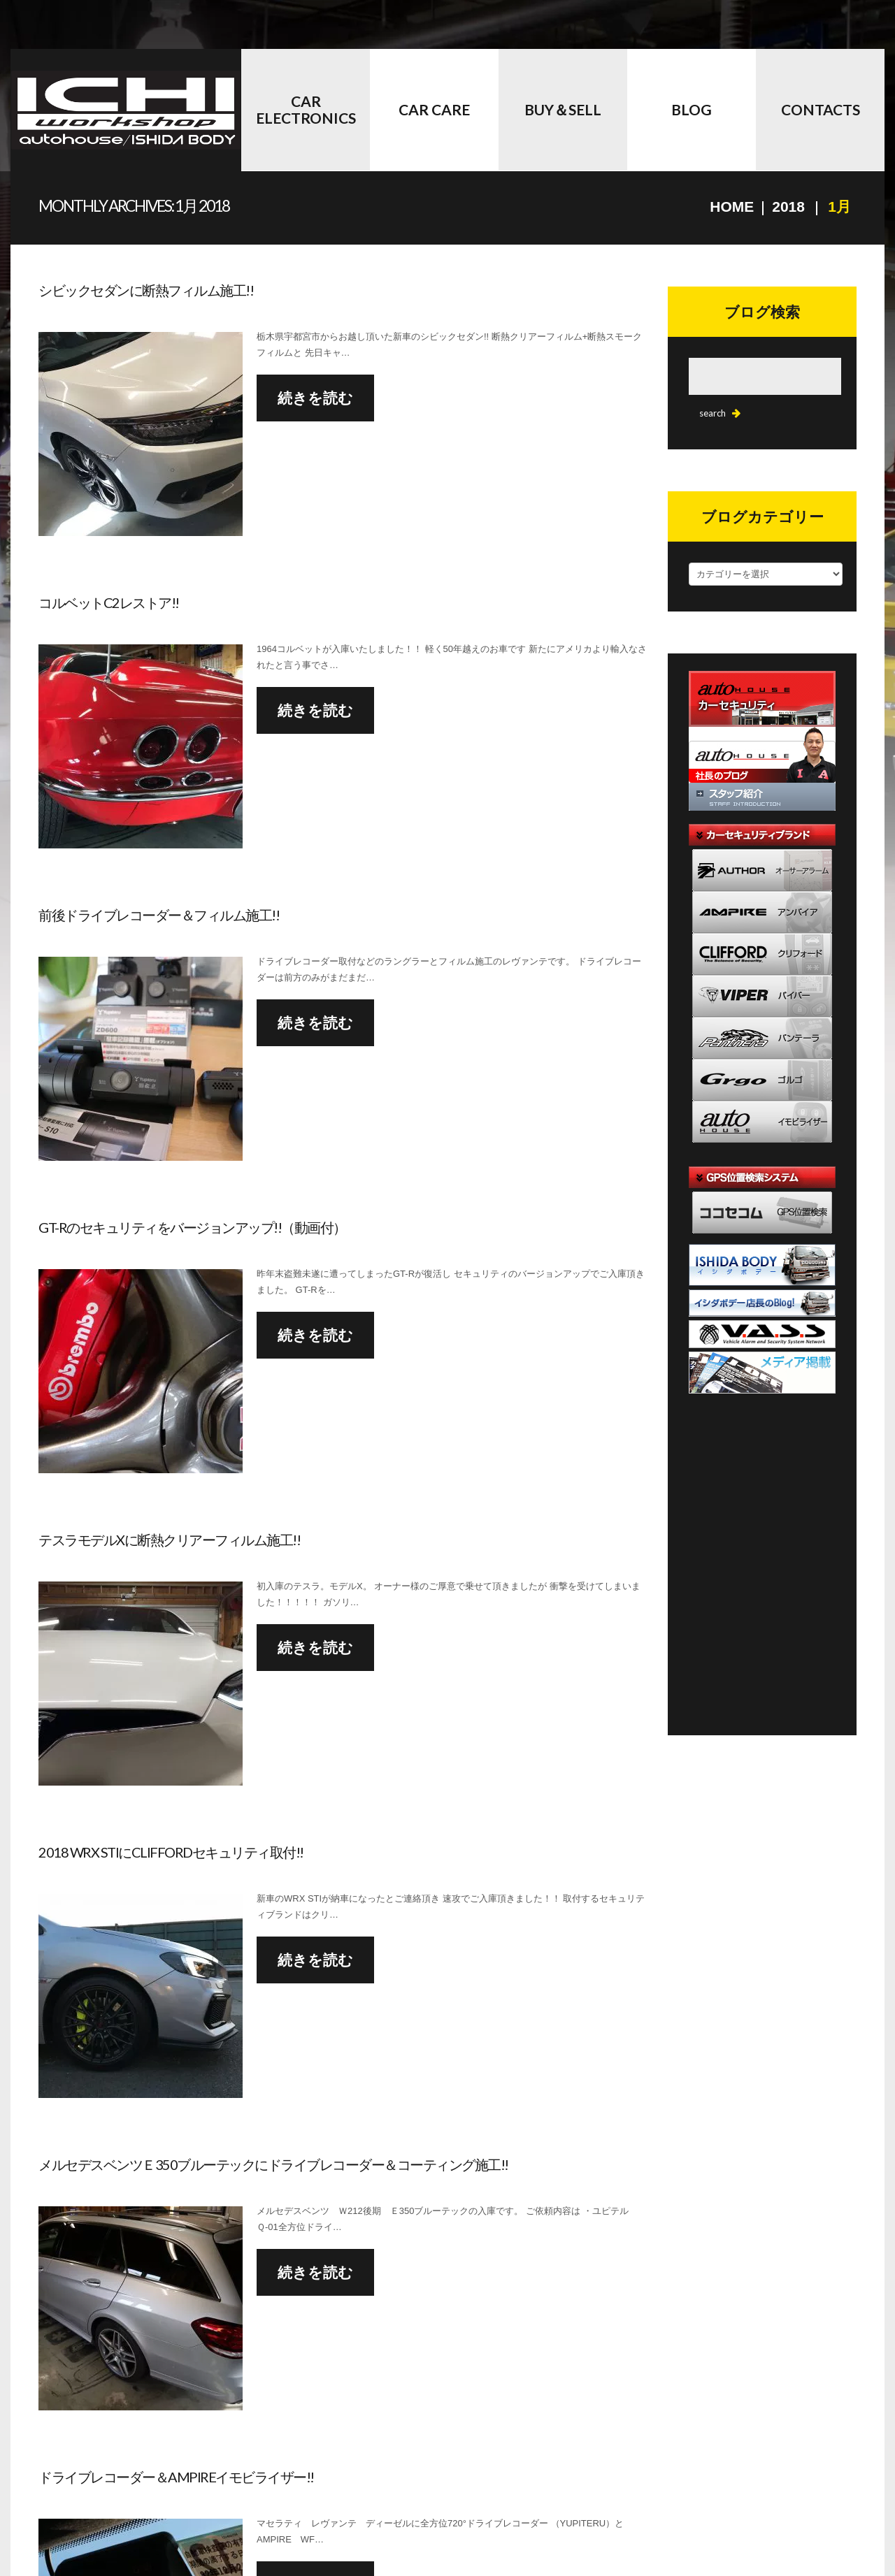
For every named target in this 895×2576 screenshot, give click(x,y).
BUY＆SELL (562, 109)
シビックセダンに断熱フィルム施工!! (145, 290)
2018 (788, 206)
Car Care (434, 109)
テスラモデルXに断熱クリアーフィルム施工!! (169, 1539)
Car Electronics (306, 109)
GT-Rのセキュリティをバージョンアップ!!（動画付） (192, 1227)
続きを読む (315, 397)
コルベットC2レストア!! (108, 602)
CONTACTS (820, 109)
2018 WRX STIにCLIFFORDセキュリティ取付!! (170, 1852)
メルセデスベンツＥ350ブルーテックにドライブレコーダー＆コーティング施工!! (273, 2164)
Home (732, 206)
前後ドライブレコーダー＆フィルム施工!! (158, 914)
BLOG (691, 109)
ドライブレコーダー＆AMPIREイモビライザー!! (176, 2476)
